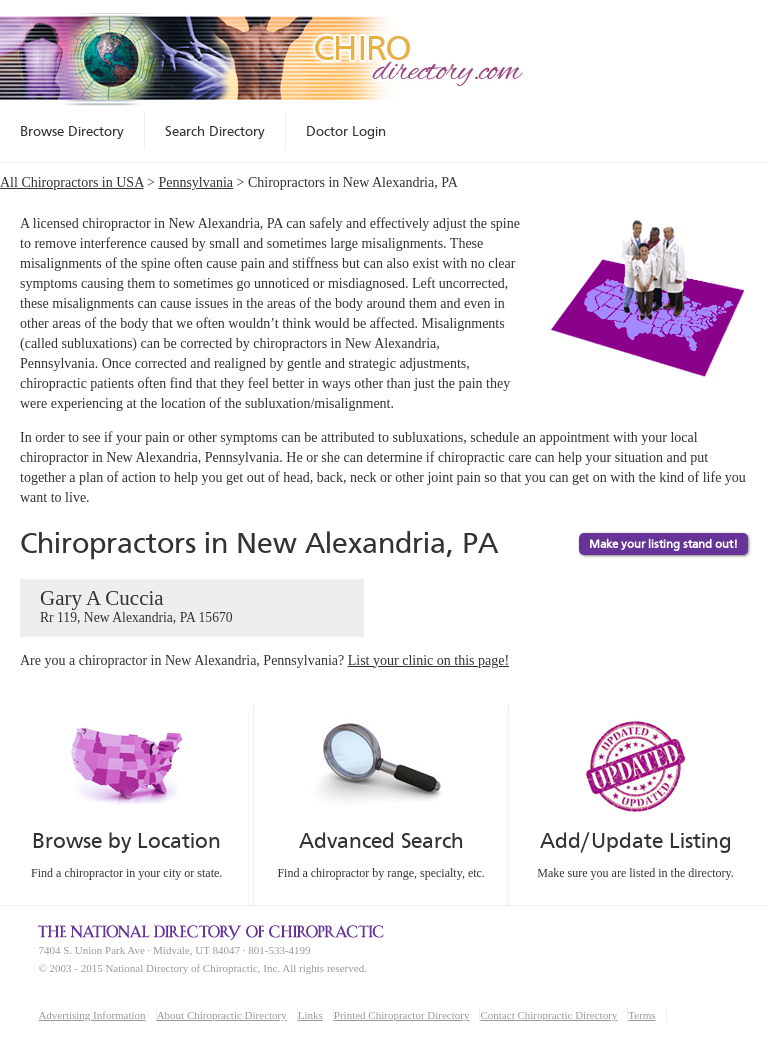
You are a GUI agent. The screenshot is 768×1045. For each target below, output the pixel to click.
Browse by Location (126, 840)
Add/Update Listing (635, 840)
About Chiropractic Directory (222, 1015)
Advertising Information (91, 1015)
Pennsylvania (195, 182)
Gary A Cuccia (192, 607)
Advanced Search (381, 840)
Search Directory (215, 131)
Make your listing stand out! (663, 544)
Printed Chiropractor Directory (402, 1015)
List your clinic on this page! (428, 660)
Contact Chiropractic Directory (548, 1015)
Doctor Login (346, 131)
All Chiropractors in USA (72, 182)
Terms (641, 1015)
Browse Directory (72, 131)
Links (310, 1015)
